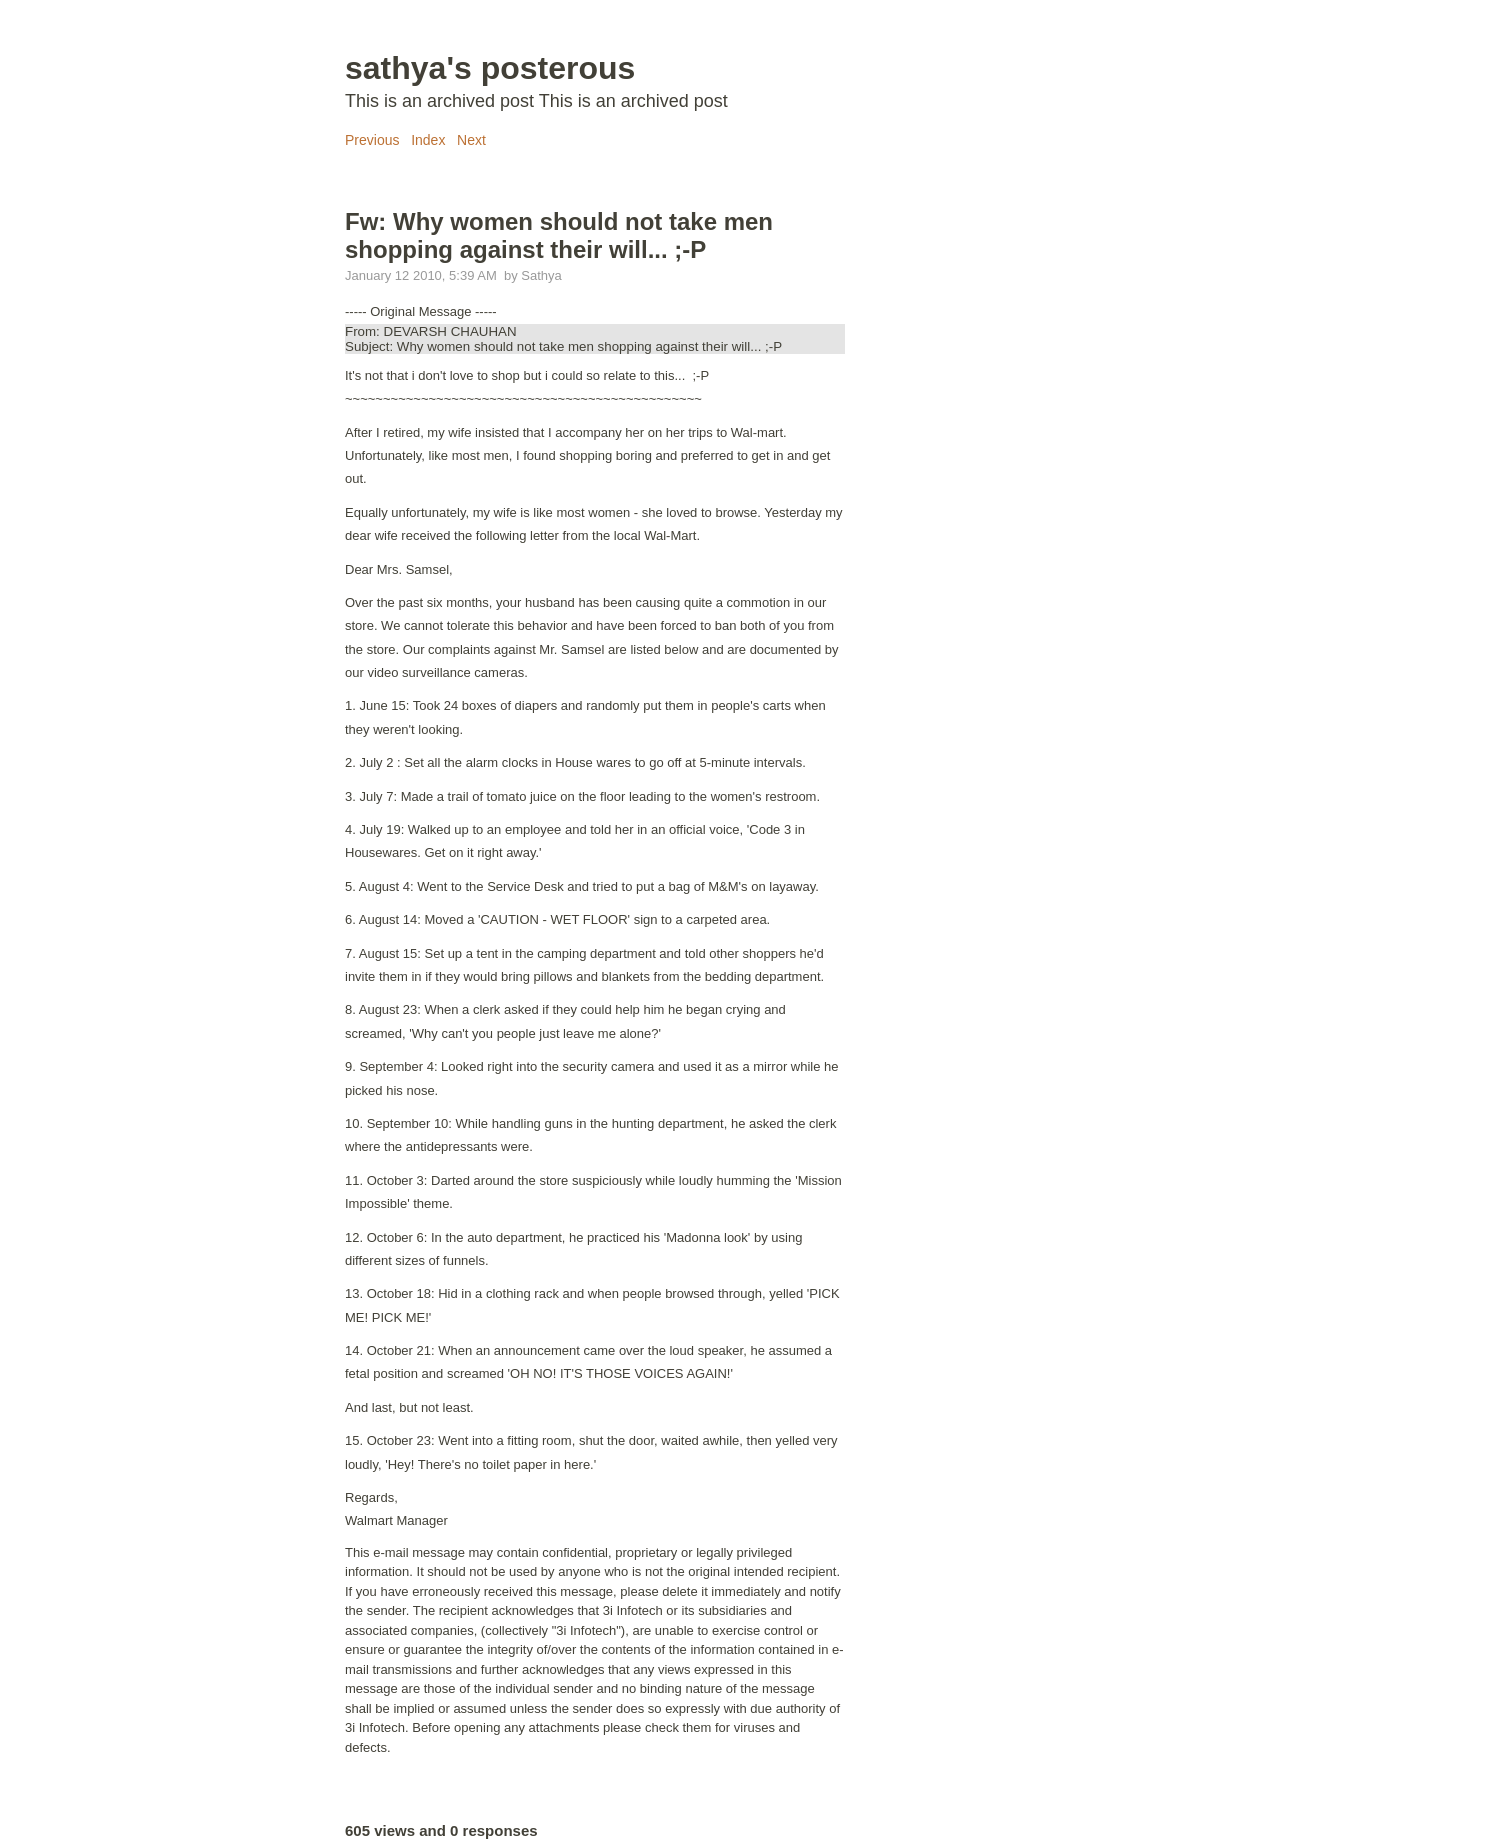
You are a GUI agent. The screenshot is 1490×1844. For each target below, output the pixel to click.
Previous (372, 140)
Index (428, 140)
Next (471, 140)
